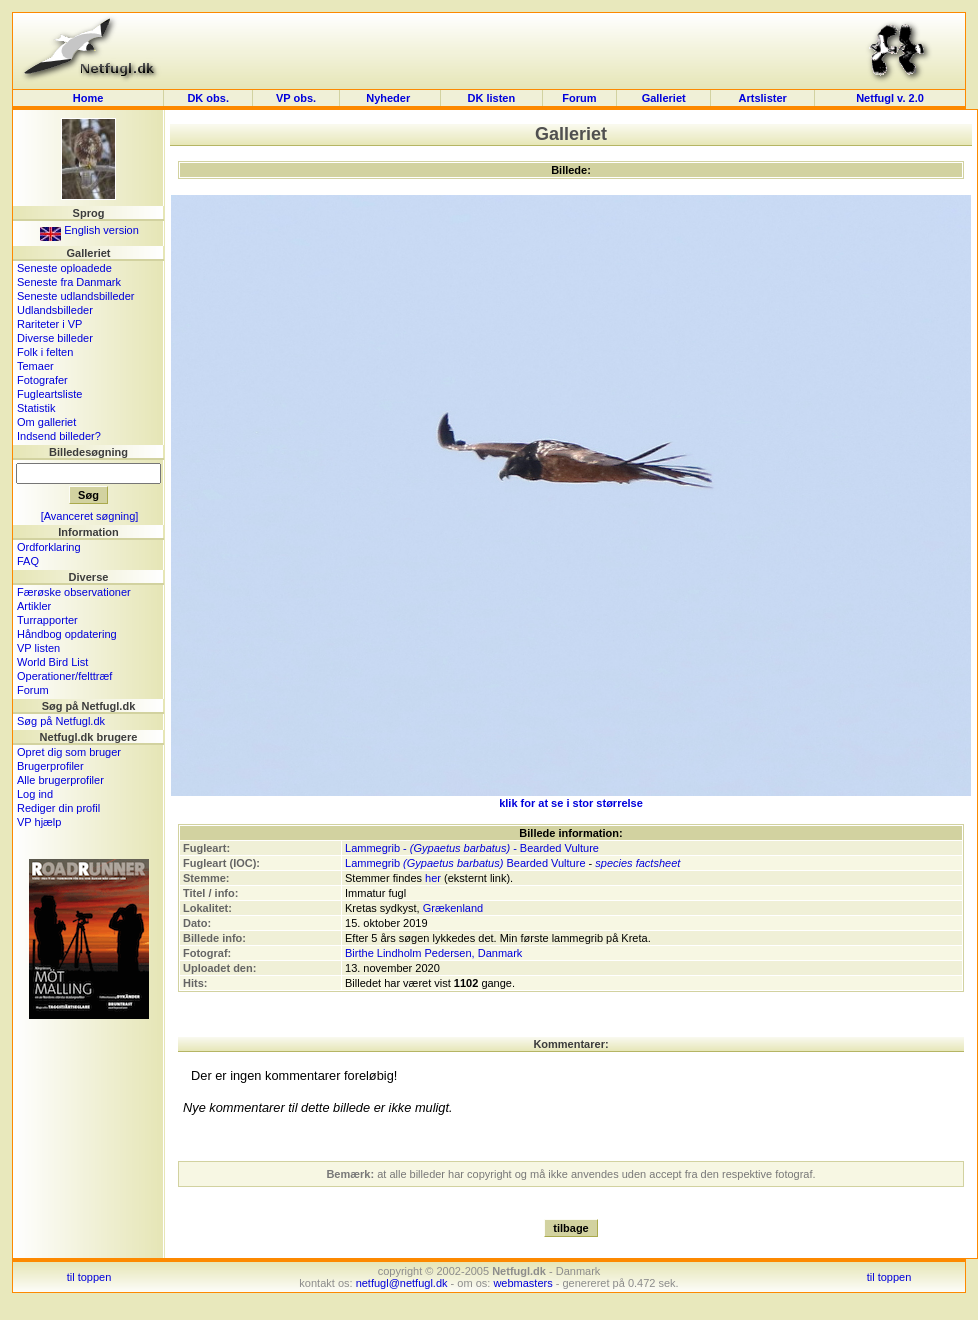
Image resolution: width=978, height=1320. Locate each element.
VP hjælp (39, 822)
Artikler (34, 606)
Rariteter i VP (49, 324)
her (433, 878)
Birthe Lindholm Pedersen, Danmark (433, 953)
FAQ (28, 561)
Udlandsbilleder (55, 310)
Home (88, 98)
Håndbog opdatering (67, 634)
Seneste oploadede (64, 268)
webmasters (522, 1283)
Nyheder (389, 98)
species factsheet (637, 863)
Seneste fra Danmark (69, 282)
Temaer (35, 366)
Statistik (36, 408)
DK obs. (208, 98)
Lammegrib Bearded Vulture (465, 863)
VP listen (38, 648)
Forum (579, 98)
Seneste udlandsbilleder (75, 296)
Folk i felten (45, 352)
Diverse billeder (55, 338)
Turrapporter (47, 620)
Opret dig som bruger (69, 752)
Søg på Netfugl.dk (61, 721)
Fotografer (42, 380)
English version (89, 230)
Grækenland (453, 908)
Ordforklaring (49, 547)
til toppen (89, 1277)
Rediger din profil (58, 808)
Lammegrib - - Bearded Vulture (472, 848)
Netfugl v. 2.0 (890, 98)
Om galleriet (46, 422)
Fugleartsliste (49, 394)
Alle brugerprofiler (60, 780)
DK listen (491, 98)
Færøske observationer (74, 592)
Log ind (35, 794)
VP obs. (296, 98)
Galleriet (664, 98)
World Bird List (52, 662)
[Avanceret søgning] (90, 516)
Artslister (763, 98)
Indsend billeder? (59, 436)
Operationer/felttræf (64, 676)
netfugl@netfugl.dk (402, 1283)
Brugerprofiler (50, 766)
